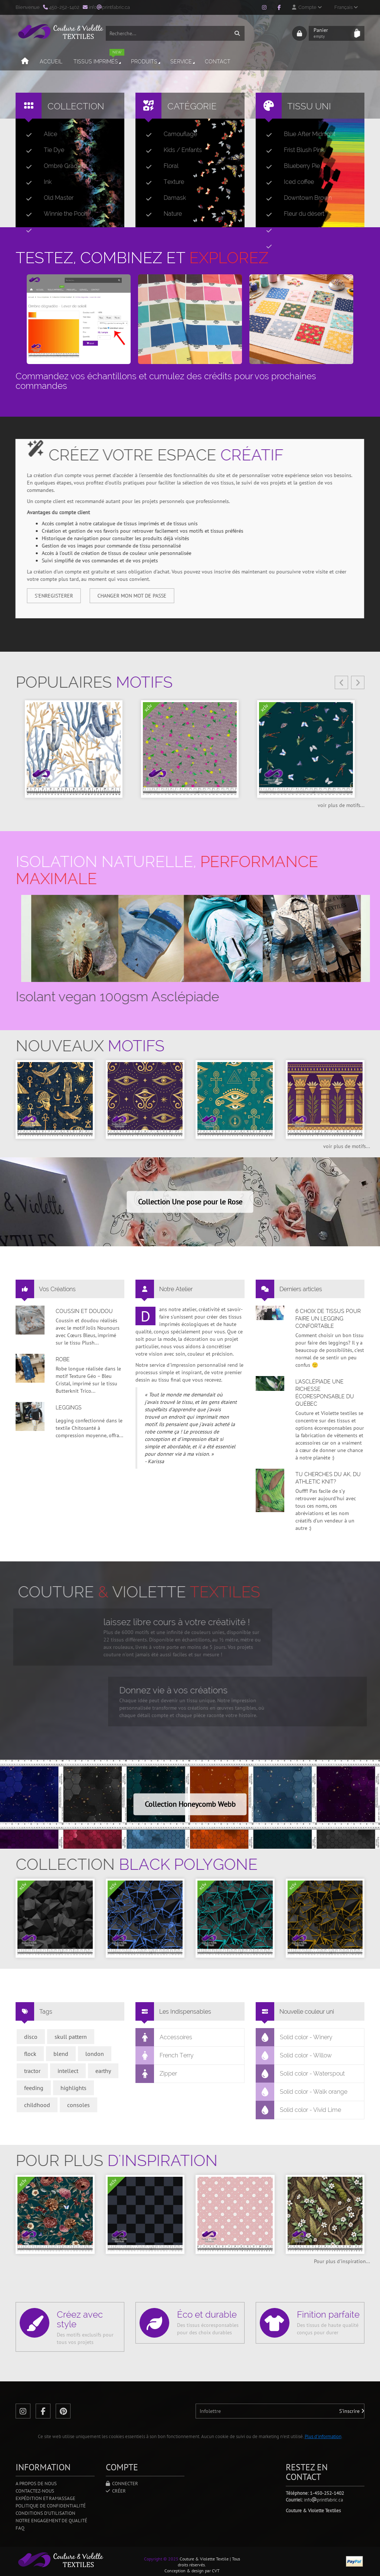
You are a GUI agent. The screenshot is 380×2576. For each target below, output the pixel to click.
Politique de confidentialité (51, 2506)
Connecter (122, 2483)
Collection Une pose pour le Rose (190, 1202)
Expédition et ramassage (45, 2498)
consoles (78, 2105)
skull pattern (71, 2036)
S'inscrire (351, 2411)
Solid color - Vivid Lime (298, 2110)
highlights (73, 2087)
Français (346, 7)
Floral (159, 166)
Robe (63, 1359)
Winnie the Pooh (54, 214)
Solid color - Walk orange (301, 2092)
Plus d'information (323, 2436)
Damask (163, 198)
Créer (116, 2491)
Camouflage (168, 134)
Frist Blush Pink (292, 150)
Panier (332, 33)
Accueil (51, 62)
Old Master (46, 198)
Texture (162, 182)
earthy (103, 2070)
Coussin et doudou (84, 1311)
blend (60, 2053)
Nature (161, 214)
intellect (68, 2070)
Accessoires (164, 2037)
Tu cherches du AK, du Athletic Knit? (328, 1478)
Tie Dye (42, 150)
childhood (37, 2105)
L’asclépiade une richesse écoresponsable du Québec (324, 1393)
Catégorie (192, 106)
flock (30, 2053)
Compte (307, 7)
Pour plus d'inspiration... (342, 2261)
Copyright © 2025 (161, 2559)
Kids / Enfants (171, 150)
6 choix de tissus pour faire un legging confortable (328, 1318)
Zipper (156, 2074)
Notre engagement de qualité (51, 2520)
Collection (76, 106)
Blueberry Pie (290, 166)
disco (30, 2036)
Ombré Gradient (53, 166)
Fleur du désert (292, 214)
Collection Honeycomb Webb (190, 1804)
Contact (217, 62)
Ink (36, 182)
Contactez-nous (35, 2491)
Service (183, 62)
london (94, 2053)
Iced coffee (287, 182)
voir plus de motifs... (341, 805)
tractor (32, 2070)
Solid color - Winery (294, 2037)
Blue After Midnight (297, 134)
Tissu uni (309, 106)
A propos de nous (36, 2483)
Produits (146, 62)
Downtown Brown (296, 198)
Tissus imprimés (98, 58)
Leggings (69, 1408)
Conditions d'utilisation (45, 2513)
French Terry (165, 2055)
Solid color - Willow (294, 2055)
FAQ (20, 2528)
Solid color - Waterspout (300, 2074)
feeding (33, 2087)
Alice (38, 134)
